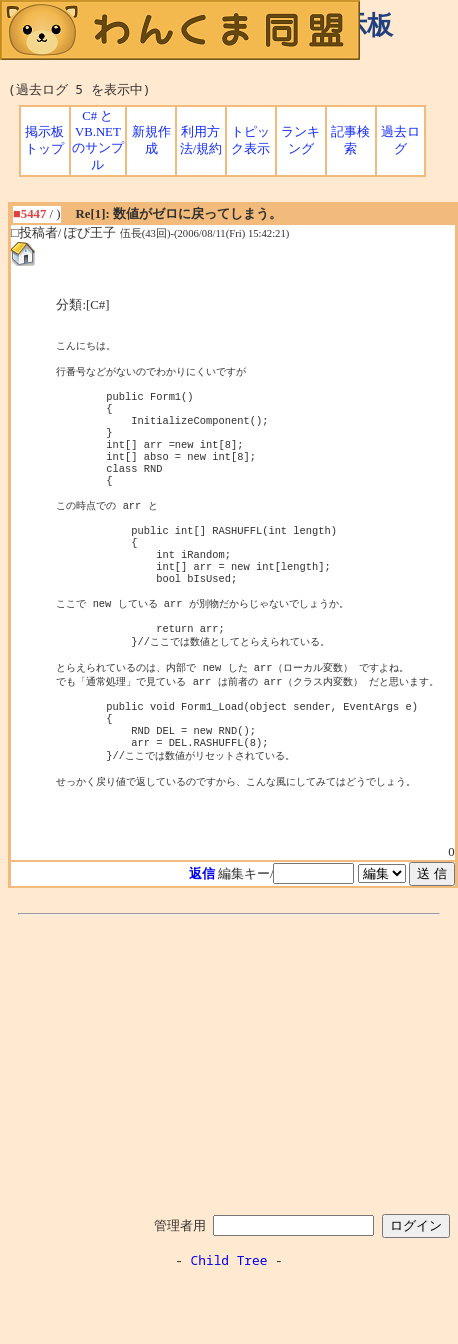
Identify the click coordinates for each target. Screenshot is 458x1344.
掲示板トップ (44, 140)
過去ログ (400, 140)
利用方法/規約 (201, 140)
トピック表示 (250, 140)
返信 (202, 937)
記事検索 (350, 140)
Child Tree (229, 1323)
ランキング (300, 140)
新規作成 (151, 140)
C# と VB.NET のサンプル (98, 140)
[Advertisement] (229, 1124)
